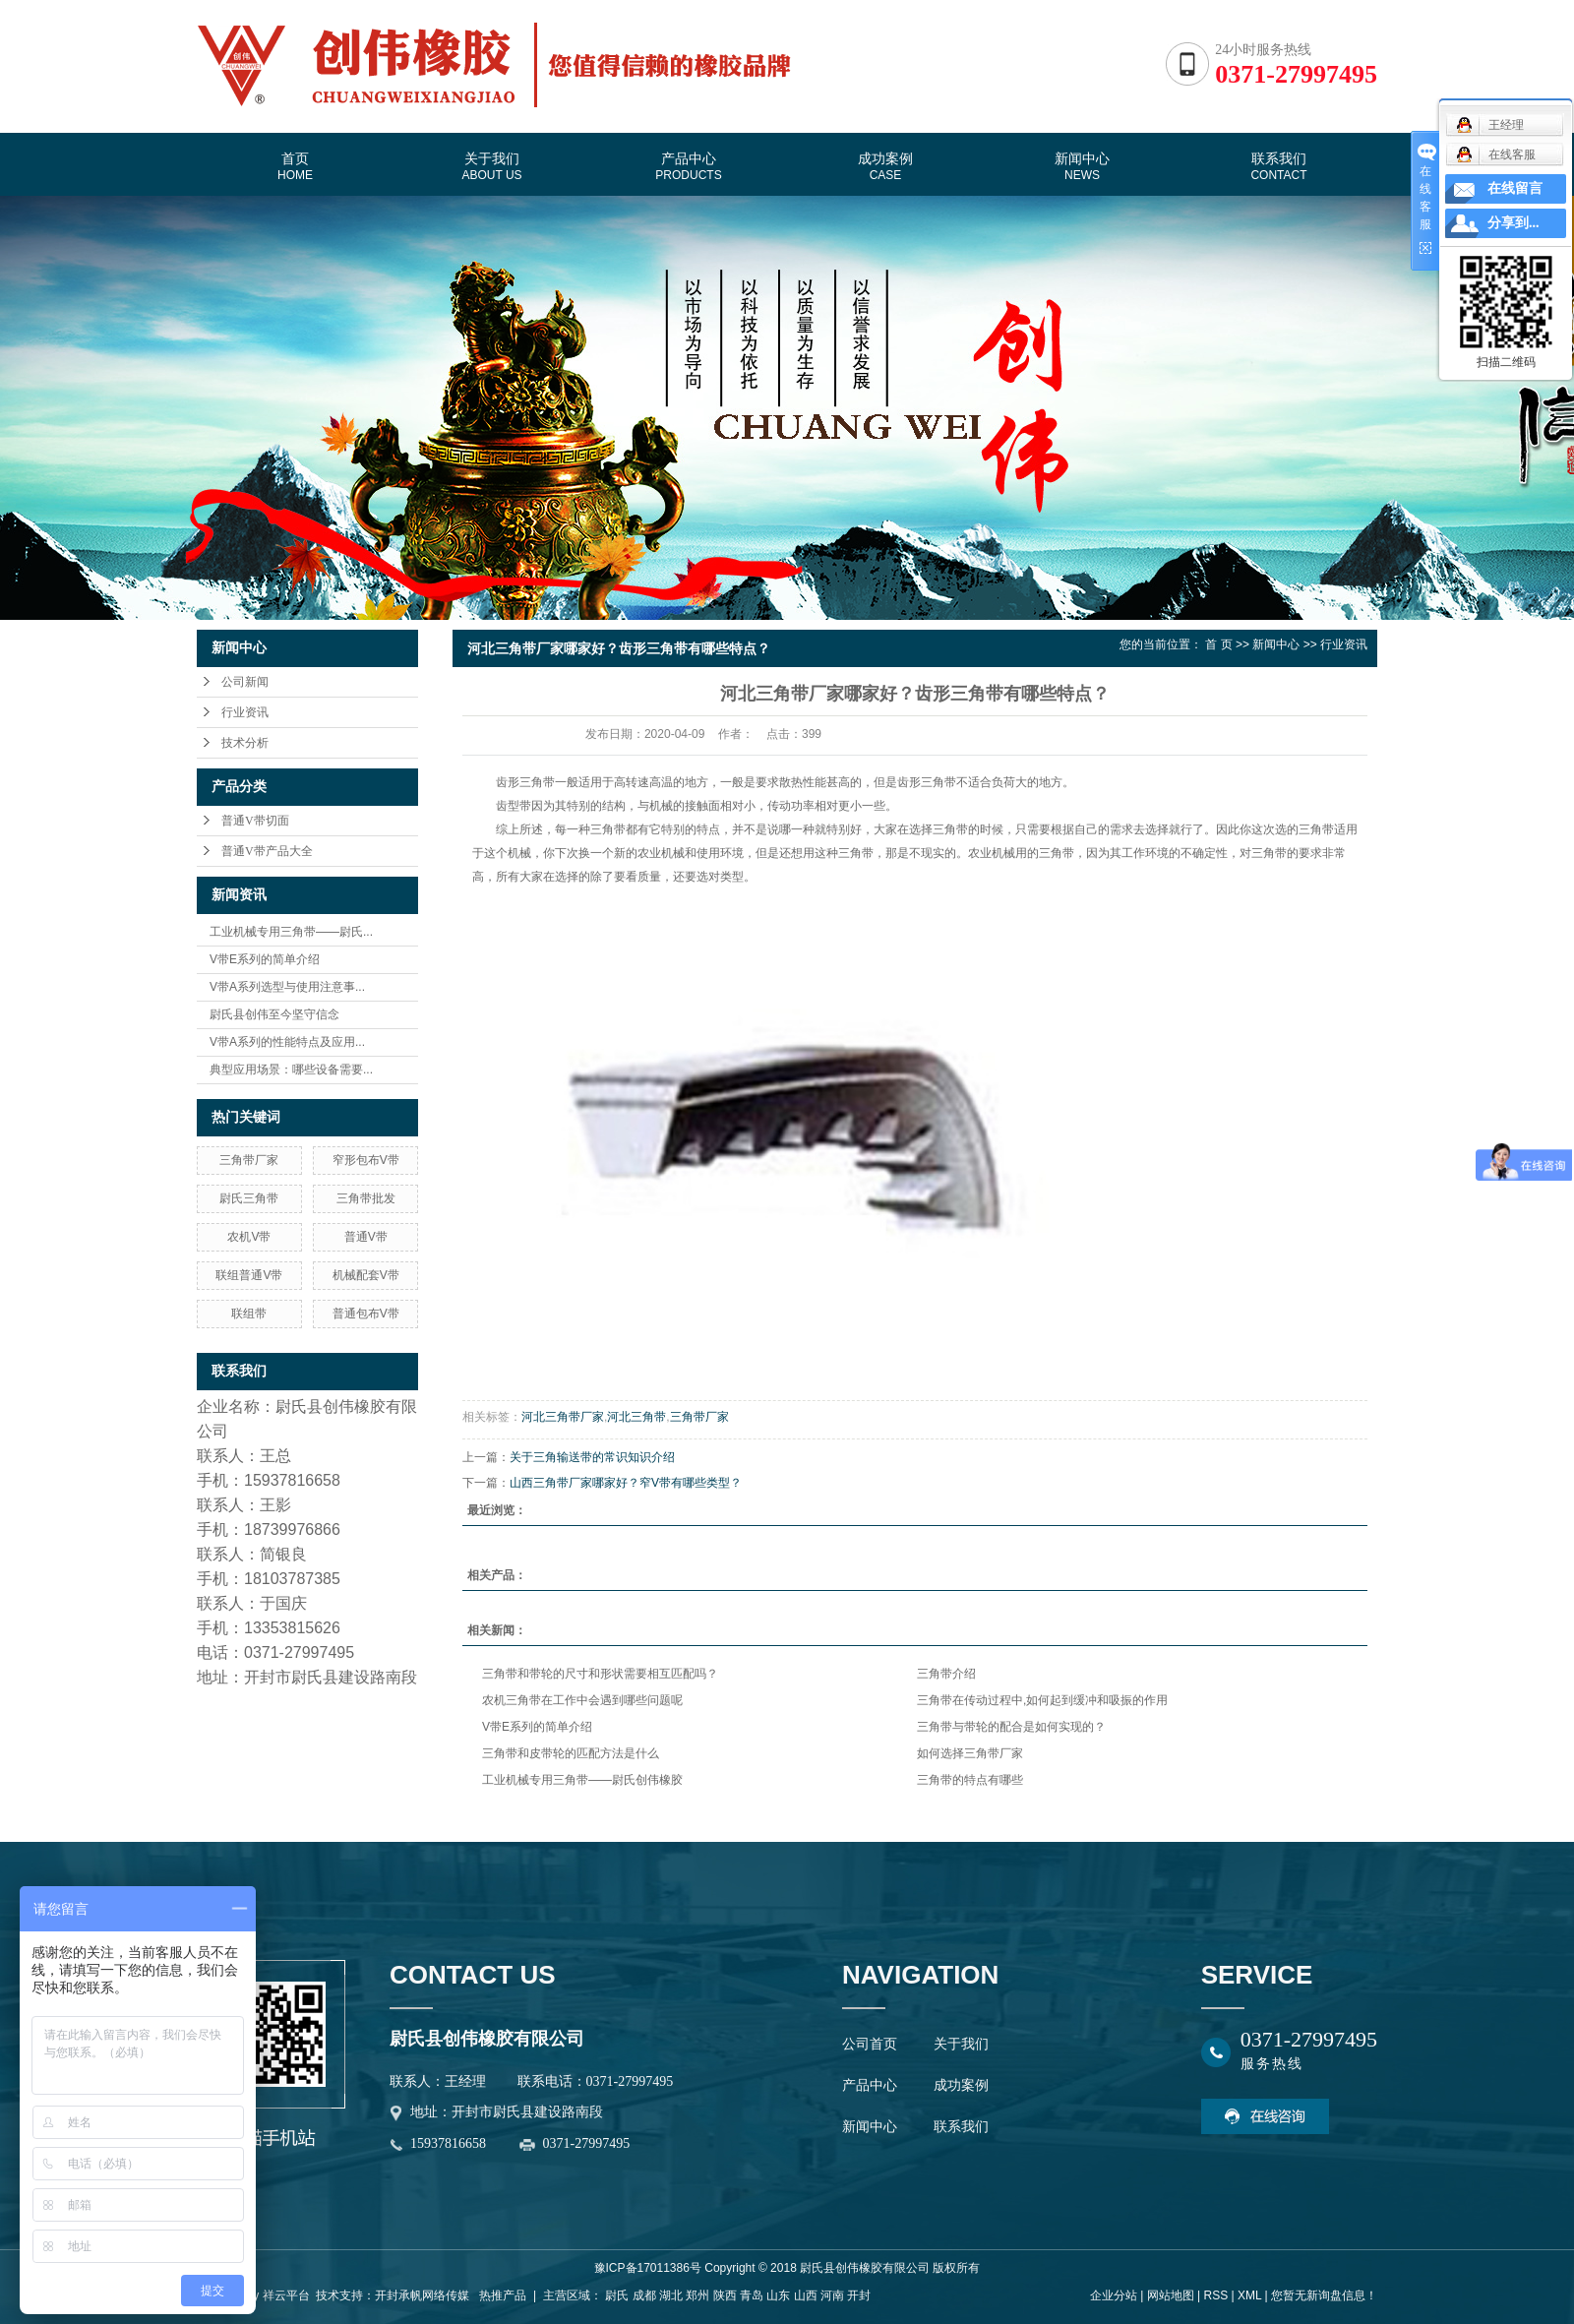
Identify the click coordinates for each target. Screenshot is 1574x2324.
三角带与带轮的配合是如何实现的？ (1011, 1727)
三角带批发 (365, 1198)
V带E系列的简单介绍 (265, 959)
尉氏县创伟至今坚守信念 (274, 1014)
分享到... (1513, 222)
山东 (778, 2295)
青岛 (751, 2295)
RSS (1215, 2295)
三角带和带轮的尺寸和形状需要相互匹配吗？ (600, 1674)
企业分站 (1113, 2295)
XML (1249, 2295)
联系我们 (1278, 166)
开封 (859, 2295)
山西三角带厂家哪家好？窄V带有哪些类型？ (626, 1483)
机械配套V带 (366, 1275)
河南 (832, 2295)
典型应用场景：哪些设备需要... (291, 1069)
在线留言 (1515, 188)
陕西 (725, 2295)
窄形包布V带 (366, 1160)
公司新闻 (245, 682)
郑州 (697, 2295)
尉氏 (617, 2295)
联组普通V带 (248, 1275)
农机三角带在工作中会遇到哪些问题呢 (582, 1700)
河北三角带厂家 (562, 1417)
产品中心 (688, 166)
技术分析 (245, 743)
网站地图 (1170, 2295)
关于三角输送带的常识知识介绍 (592, 1457)
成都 (644, 2295)
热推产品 (502, 2295)
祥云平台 (286, 2295)
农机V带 (249, 1237)
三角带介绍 (946, 1674)
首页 (295, 166)
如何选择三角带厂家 (970, 1753)
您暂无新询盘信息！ (1324, 2295)
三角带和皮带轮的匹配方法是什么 (570, 1753)
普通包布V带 (366, 1313)
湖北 (671, 2295)
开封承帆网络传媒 (422, 2295)
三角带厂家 (248, 1160)
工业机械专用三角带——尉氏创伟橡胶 (582, 1780)
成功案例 (885, 166)
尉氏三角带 (248, 1198)
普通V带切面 (255, 820)
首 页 (1218, 644)
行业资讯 (245, 712)
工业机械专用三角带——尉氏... (291, 932)
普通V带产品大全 (267, 851)
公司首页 (869, 2044)
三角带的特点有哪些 (970, 1780)
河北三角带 (636, 1417)
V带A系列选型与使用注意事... (287, 987)
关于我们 (491, 166)
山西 (805, 2295)
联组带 (249, 1313)
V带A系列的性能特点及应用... (287, 1042)
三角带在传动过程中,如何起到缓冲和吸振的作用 (1042, 1700)
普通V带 (366, 1237)
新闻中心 (1082, 166)
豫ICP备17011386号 (647, 2268)
